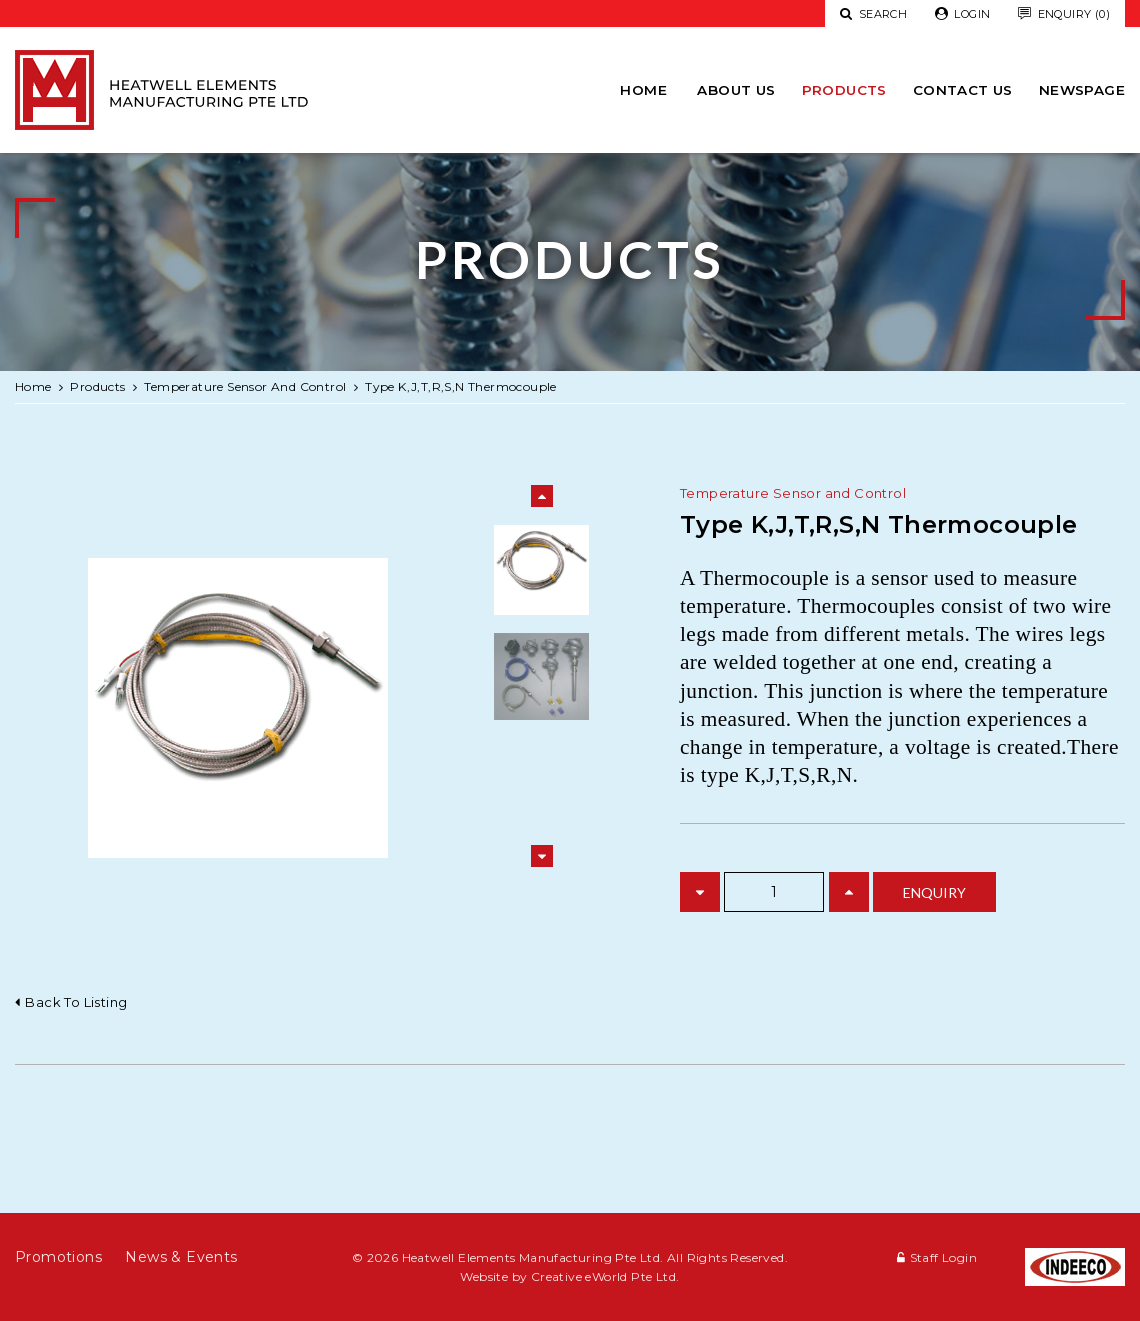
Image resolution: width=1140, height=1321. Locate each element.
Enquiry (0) (1064, 14)
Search (873, 14)
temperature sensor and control (245, 386)
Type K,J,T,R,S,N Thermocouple (461, 386)
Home (643, 90)
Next (542, 856)
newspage (1082, 90)
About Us (736, 90)
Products (844, 90)
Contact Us (963, 90)
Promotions (58, 1257)
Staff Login (943, 1257)
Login (963, 14)
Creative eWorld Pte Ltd (603, 1276)
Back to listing (76, 1002)
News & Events (181, 1257)
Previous (542, 496)
